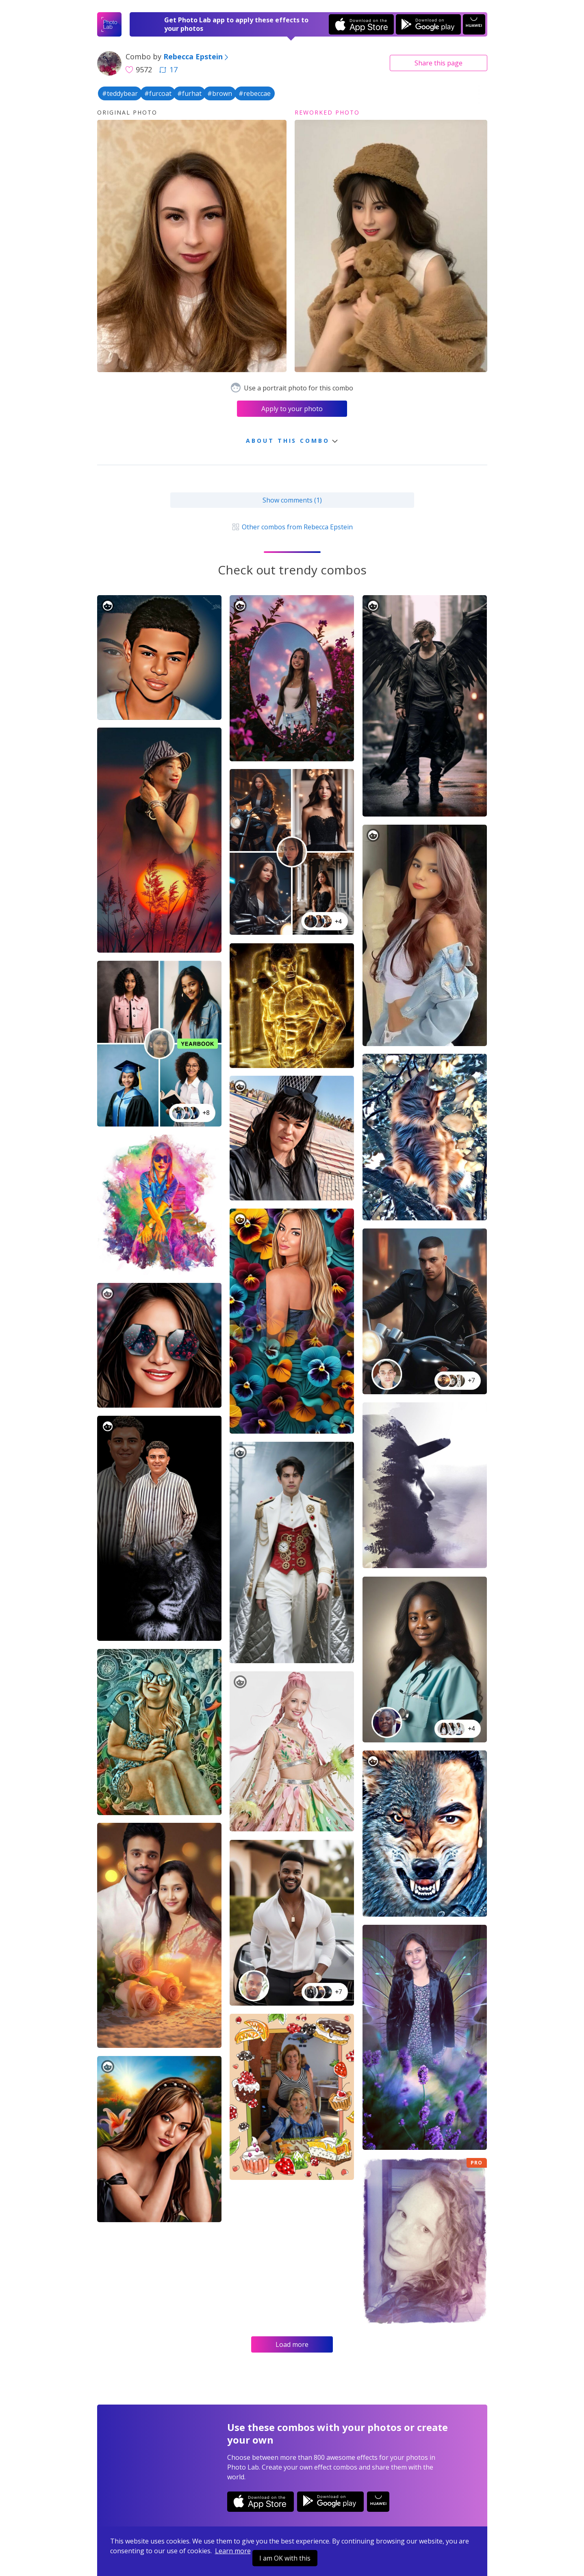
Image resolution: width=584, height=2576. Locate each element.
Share (438, 62)
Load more (292, 2344)
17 (168, 69)
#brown (219, 93)
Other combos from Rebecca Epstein (292, 526)
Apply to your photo (292, 408)
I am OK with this (284, 2558)
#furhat (189, 93)
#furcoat (158, 93)
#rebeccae (255, 93)
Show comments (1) (292, 500)
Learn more (233, 2550)
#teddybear (120, 93)
